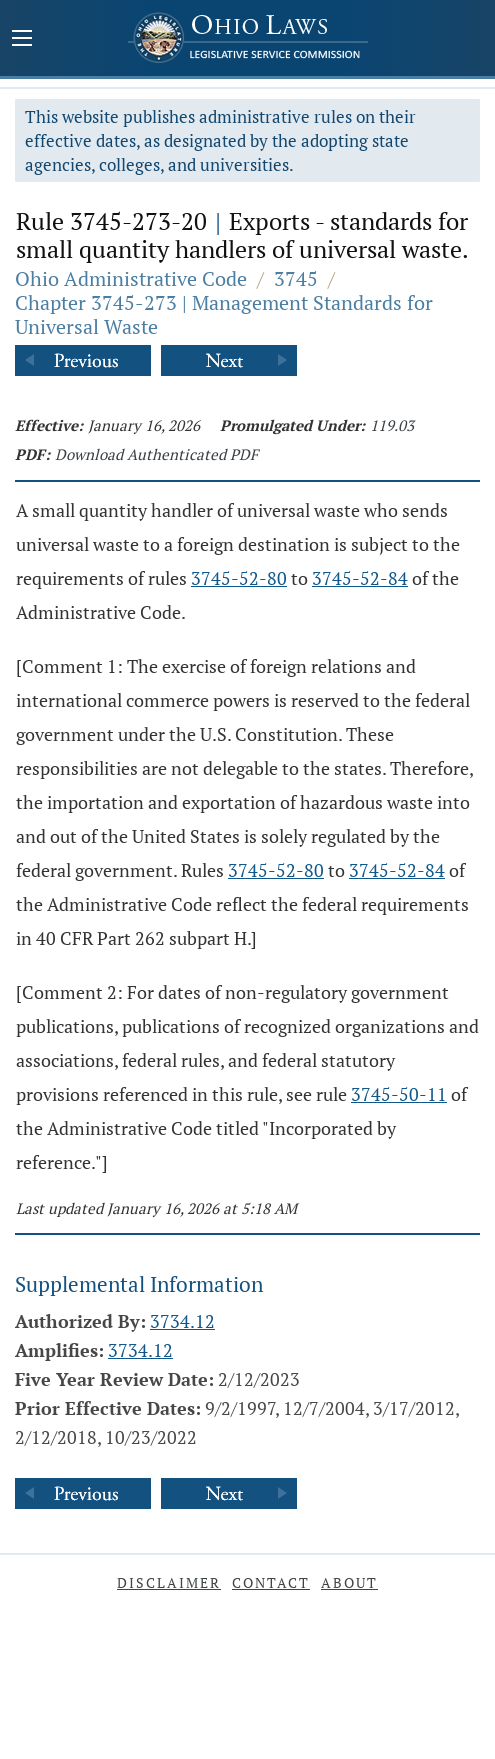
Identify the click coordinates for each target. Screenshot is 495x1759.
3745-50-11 (399, 1094)
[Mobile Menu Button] (22, 40)
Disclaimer (169, 1582)
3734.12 (182, 1321)
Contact (271, 1582)
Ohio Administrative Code (131, 278)
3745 (296, 278)
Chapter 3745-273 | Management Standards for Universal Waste (224, 314)
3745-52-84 (360, 578)
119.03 (392, 425)
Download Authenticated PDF (156, 454)
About (349, 1582)
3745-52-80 (239, 578)
